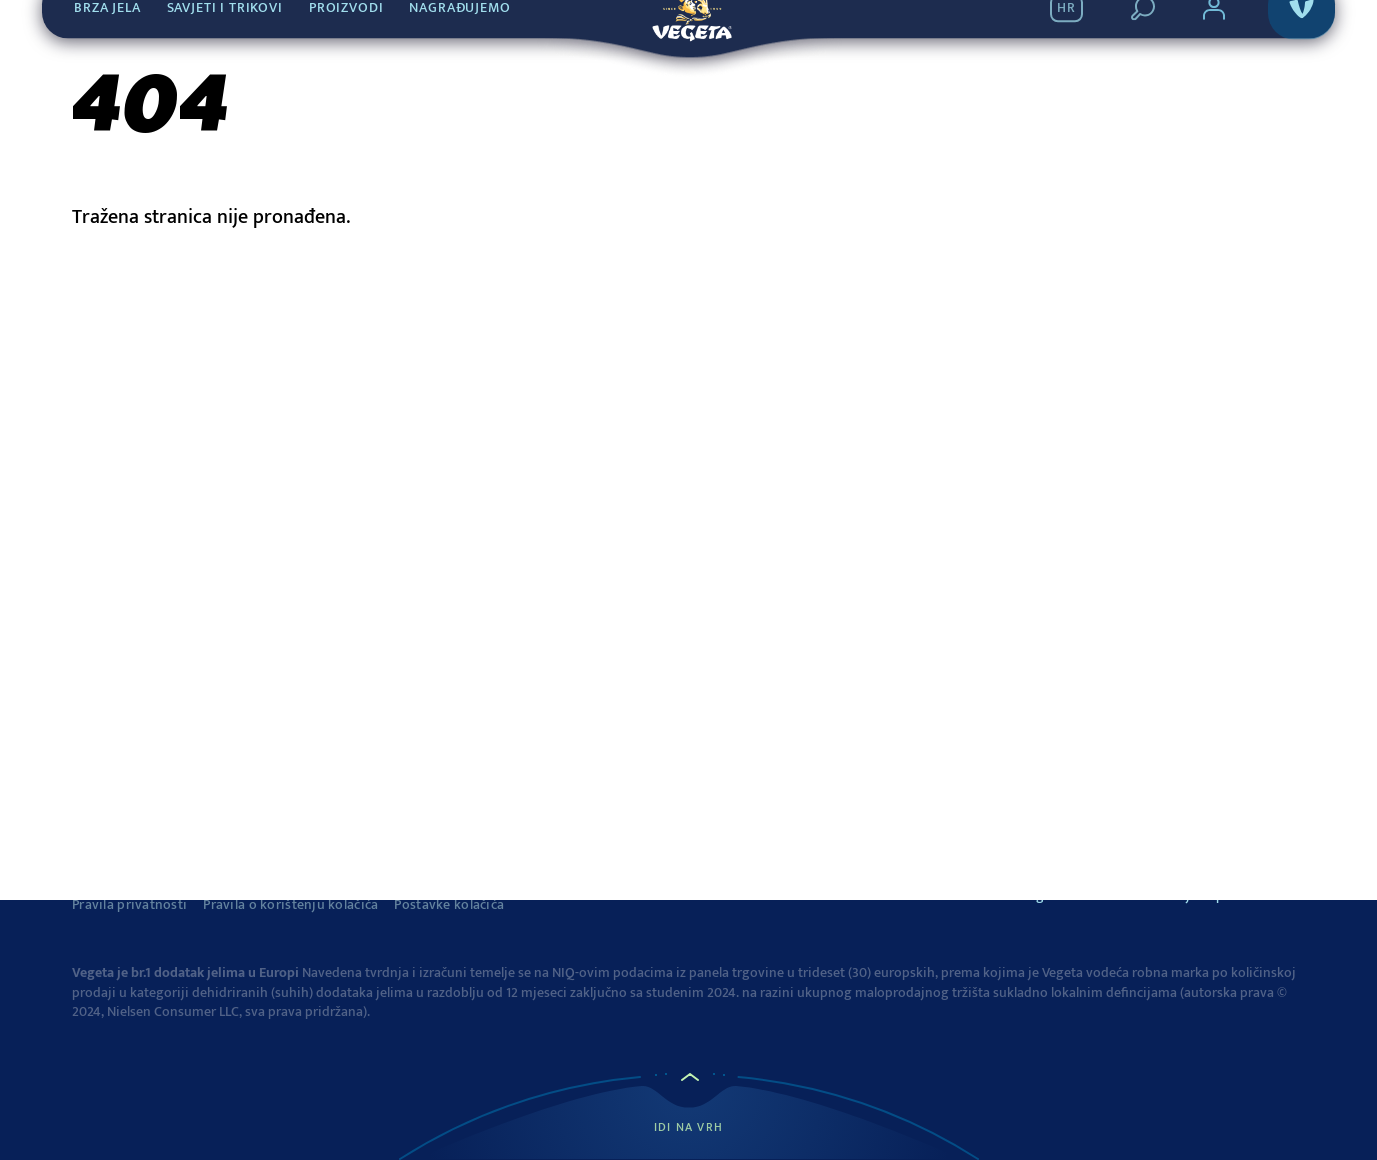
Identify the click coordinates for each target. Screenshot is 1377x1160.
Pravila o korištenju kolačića (290, 905)
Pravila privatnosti (129, 905)
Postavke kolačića (449, 905)
